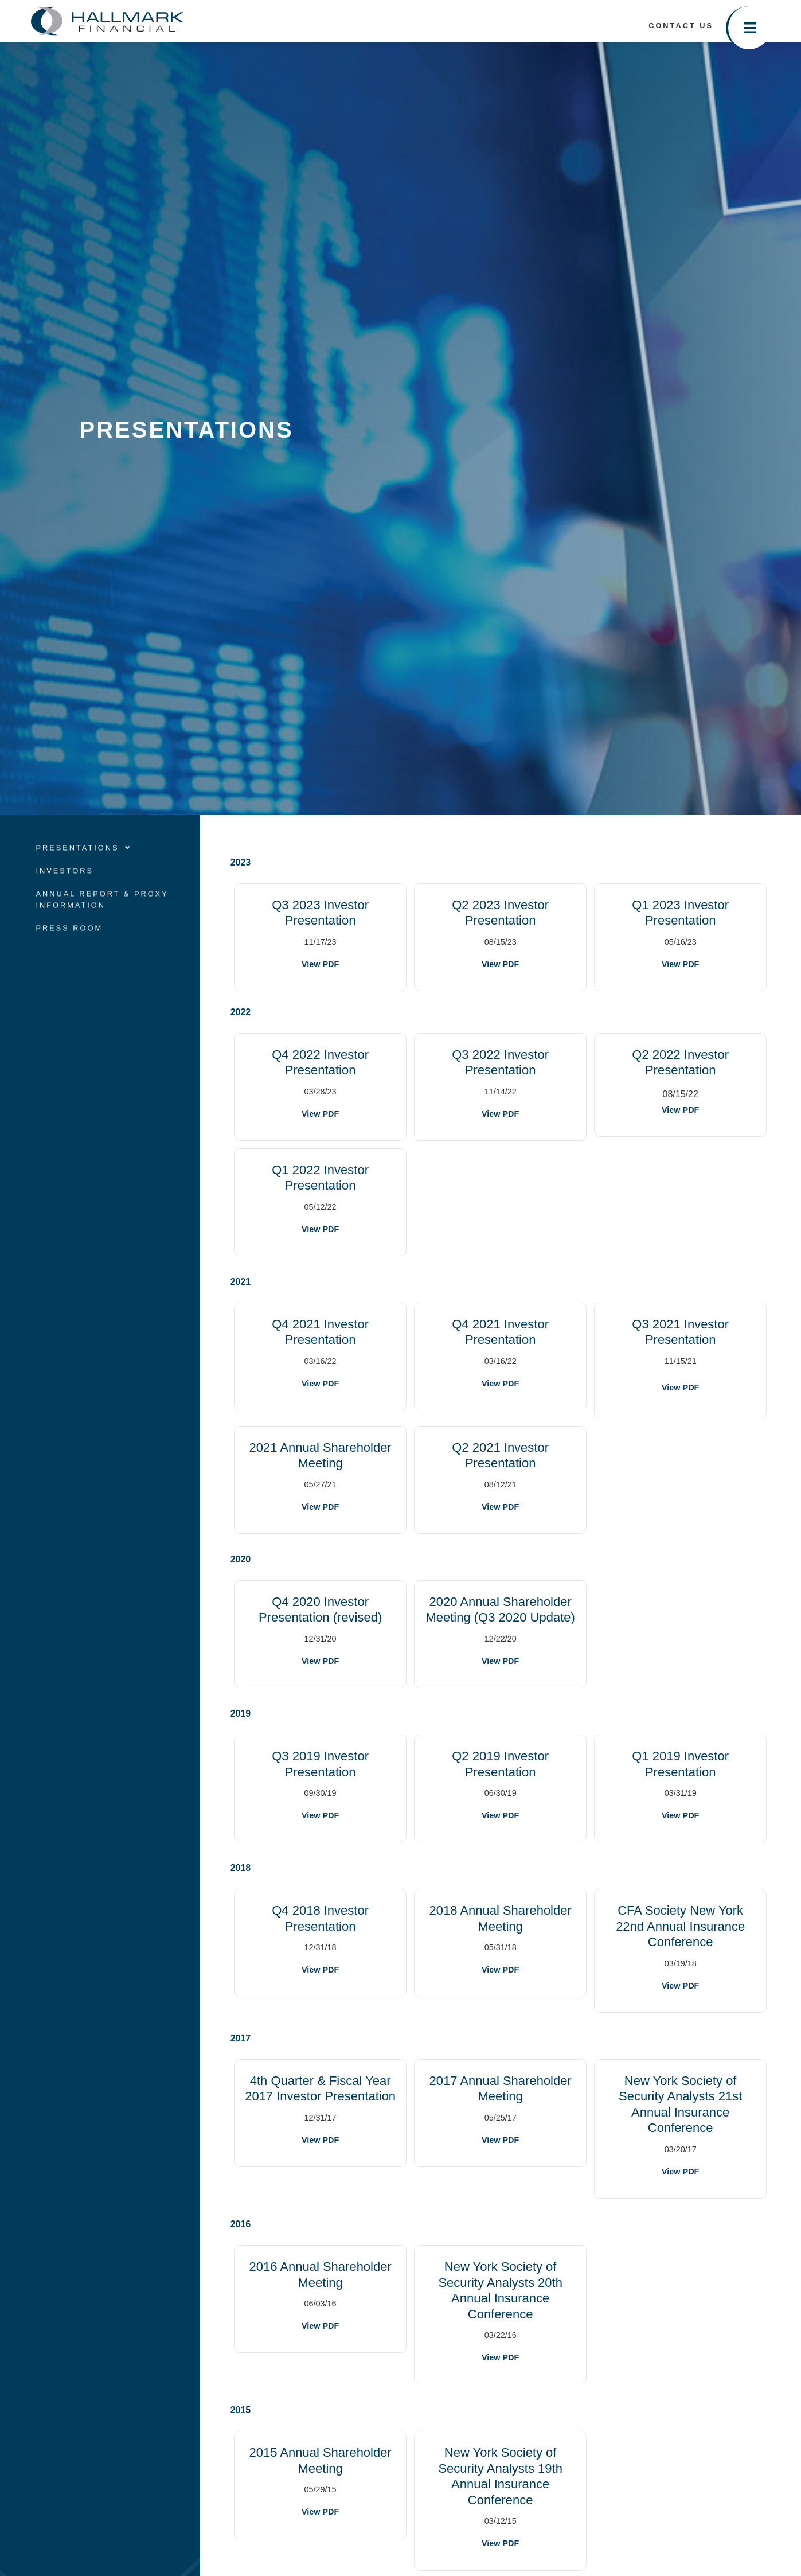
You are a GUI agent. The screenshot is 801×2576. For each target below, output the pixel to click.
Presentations (83, 867)
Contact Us (680, 25)
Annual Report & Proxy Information (102, 919)
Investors (64, 890)
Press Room (69, 947)
